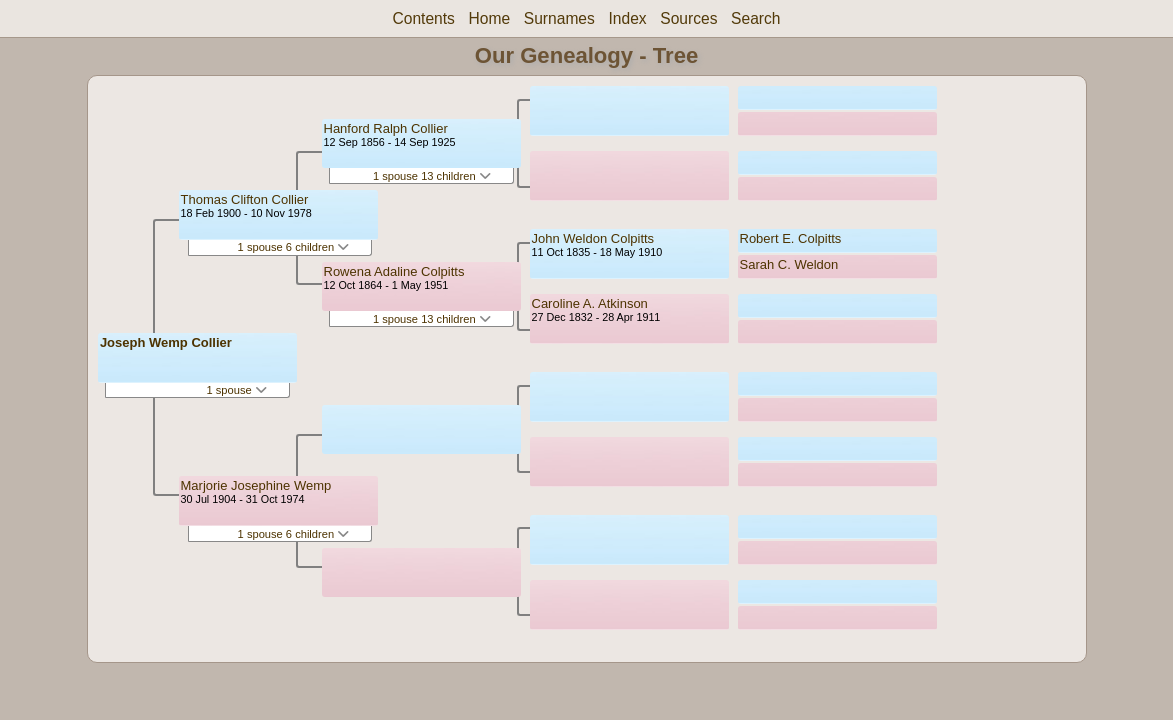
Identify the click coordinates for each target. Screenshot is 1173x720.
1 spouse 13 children (432, 176)
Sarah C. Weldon (789, 264)
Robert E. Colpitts (791, 238)
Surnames (559, 18)
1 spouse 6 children (294, 247)
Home (490, 18)
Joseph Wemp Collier (166, 342)
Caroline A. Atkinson (590, 303)
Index (627, 18)
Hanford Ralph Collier (386, 128)
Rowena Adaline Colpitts (394, 271)
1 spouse (236, 390)
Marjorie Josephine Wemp (256, 485)
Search (755, 18)
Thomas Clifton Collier (245, 199)
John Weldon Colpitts (593, 238)
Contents (423, 18)
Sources (688, 18)
